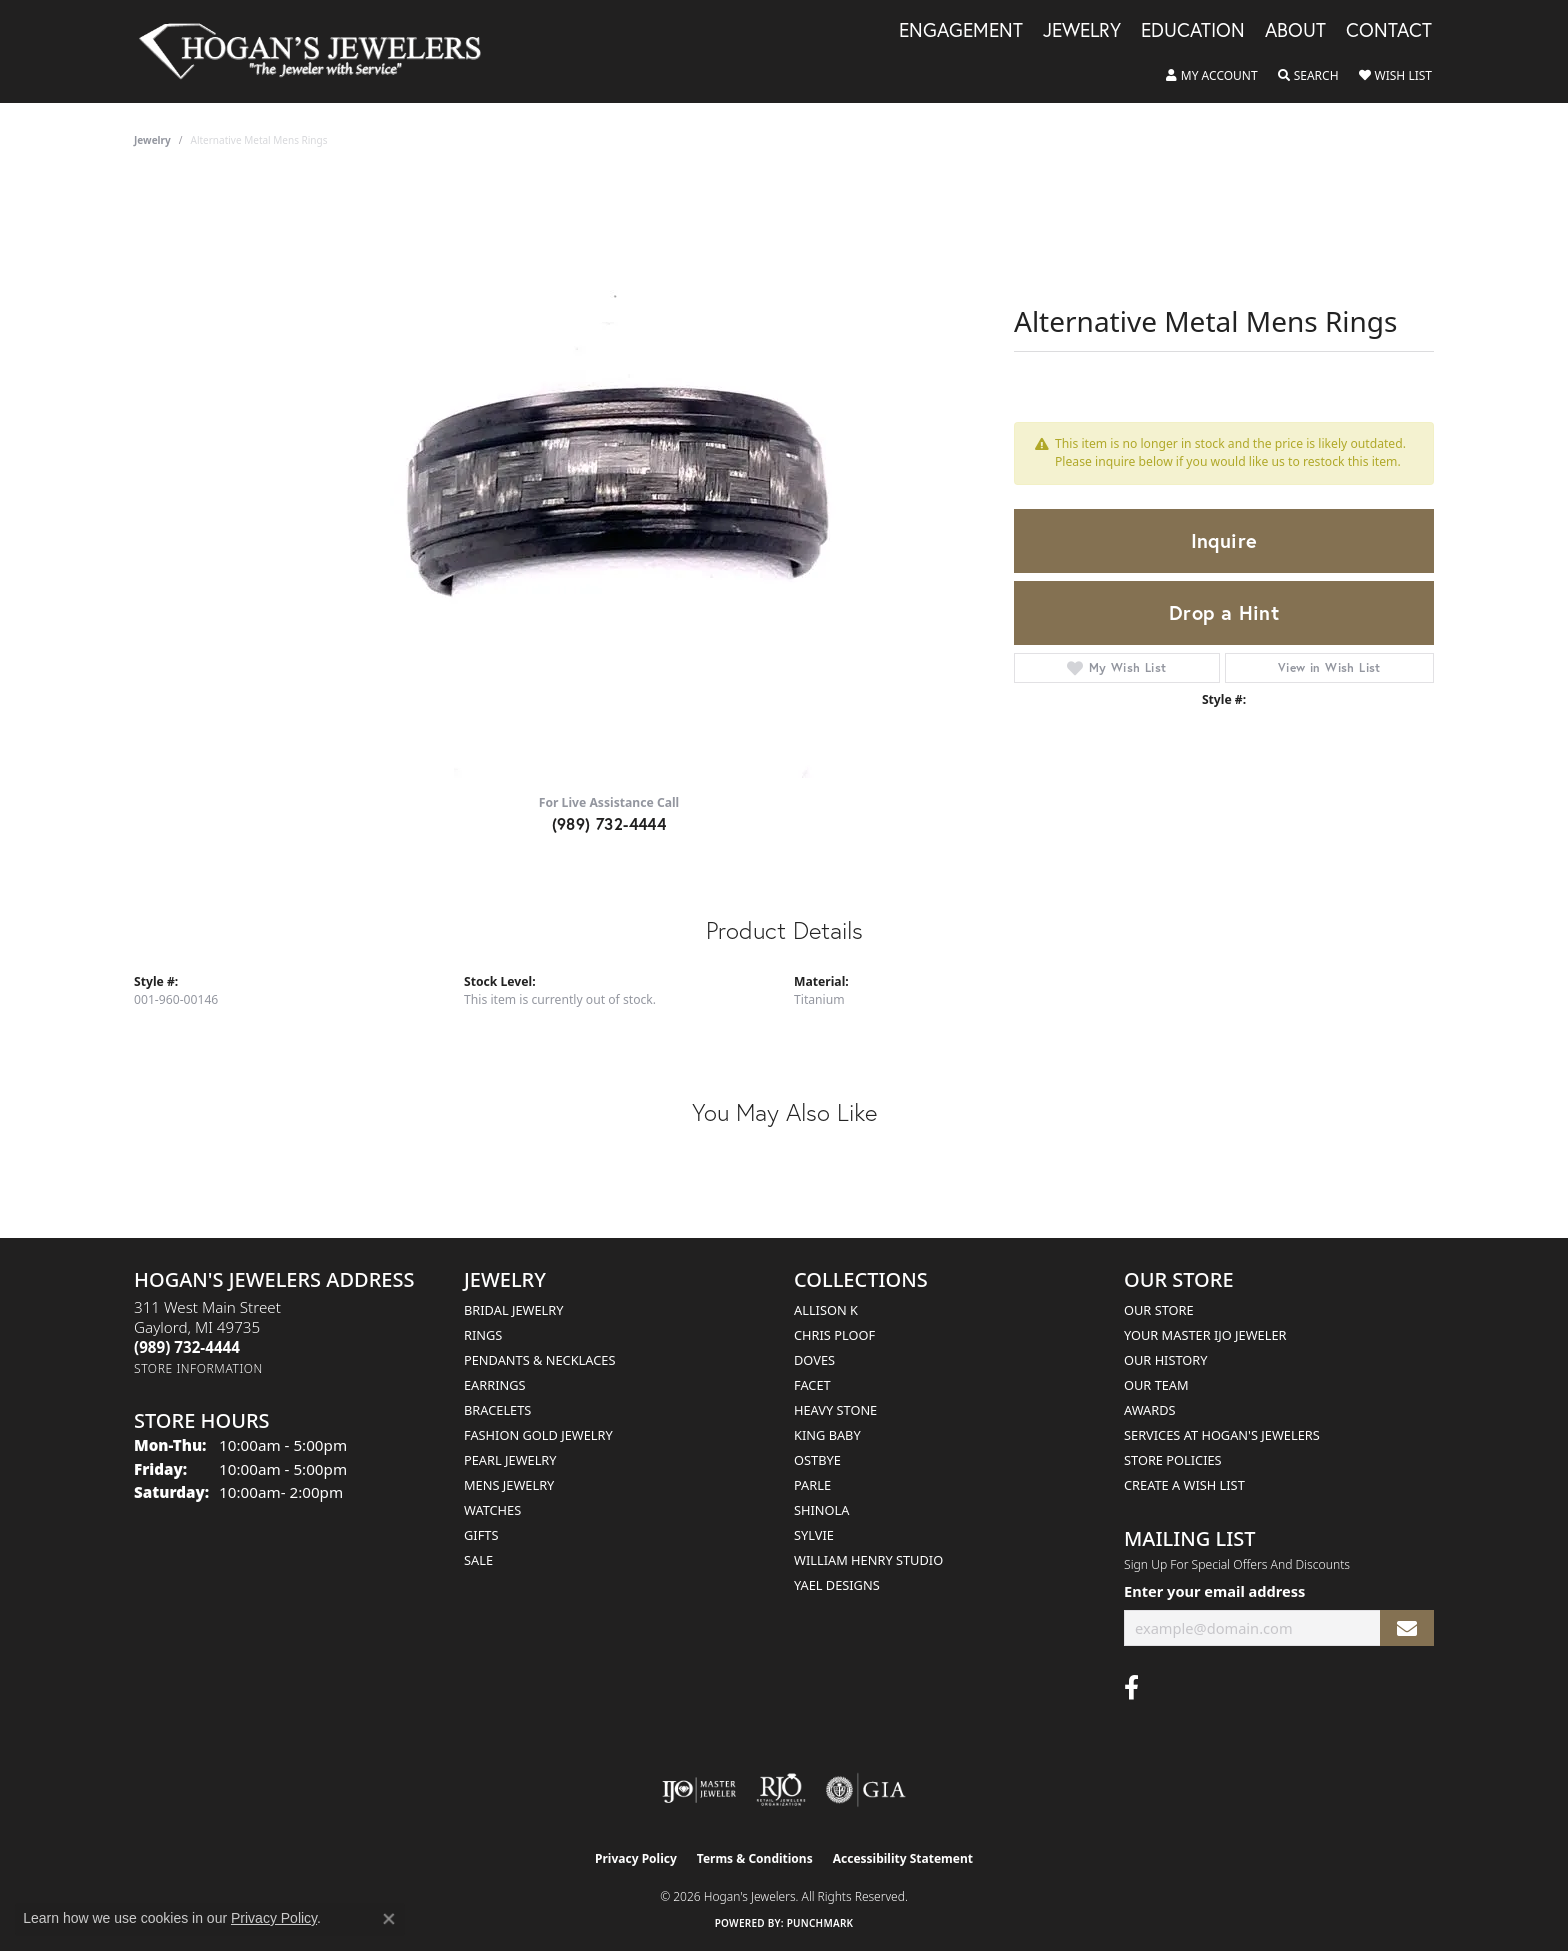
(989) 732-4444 (609, 823)
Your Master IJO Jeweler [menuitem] (1205, 1335)
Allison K (826, 1310)
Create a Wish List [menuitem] (1184, 1485)
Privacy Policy (636, 1858)
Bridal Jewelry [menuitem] (513, 1310)
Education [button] (1193, 31)
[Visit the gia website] (866, 1790)
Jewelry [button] (1082, 31)
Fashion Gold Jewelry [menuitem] (538, 1435)
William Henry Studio (868, 1560)
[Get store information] (198, 1368)
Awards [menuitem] (1150, 1410)
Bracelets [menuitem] (497, 1410)
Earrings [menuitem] (495, 1385)
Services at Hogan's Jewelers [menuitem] (1222, 1435)
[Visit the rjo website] (781, 1790)
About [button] (1295, 31)
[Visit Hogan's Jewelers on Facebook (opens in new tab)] (1131, 1688)
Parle (812, 1485)
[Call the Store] (187, 1347)
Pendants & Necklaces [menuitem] (539, 1360)
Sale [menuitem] (478, 1560)
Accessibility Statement (903, 1858)
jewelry (152, 140)
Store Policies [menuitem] (1173, 1460)
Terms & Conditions (755, 1858)
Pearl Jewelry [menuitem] (510, 1460)
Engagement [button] (961, 31)
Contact (1389, 31)
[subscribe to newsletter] (1407, 1628)
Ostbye (817, 1460)
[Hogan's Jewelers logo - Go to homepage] (318, 51)
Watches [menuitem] (492, 1510)
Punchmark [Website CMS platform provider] (820, 1923)
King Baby (827, 1435)
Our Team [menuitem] (1156, 1385)
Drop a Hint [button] (1224, 612)
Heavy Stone (835, 1410)
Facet (812, 1385)
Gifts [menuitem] (481, 1535)
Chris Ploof (834, 1335)
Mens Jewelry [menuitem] (509, 1485)
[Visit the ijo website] (699, 1790)
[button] (1212, 76)
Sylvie (814, 1535)
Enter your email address (1214, 1591)
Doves (814, 1360)
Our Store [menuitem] (1159, 1310)
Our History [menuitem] (1166, 1360)
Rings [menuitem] (483, 1335)
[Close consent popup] (389, 1919)
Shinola (821, 1510)
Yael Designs (837, 1585)
